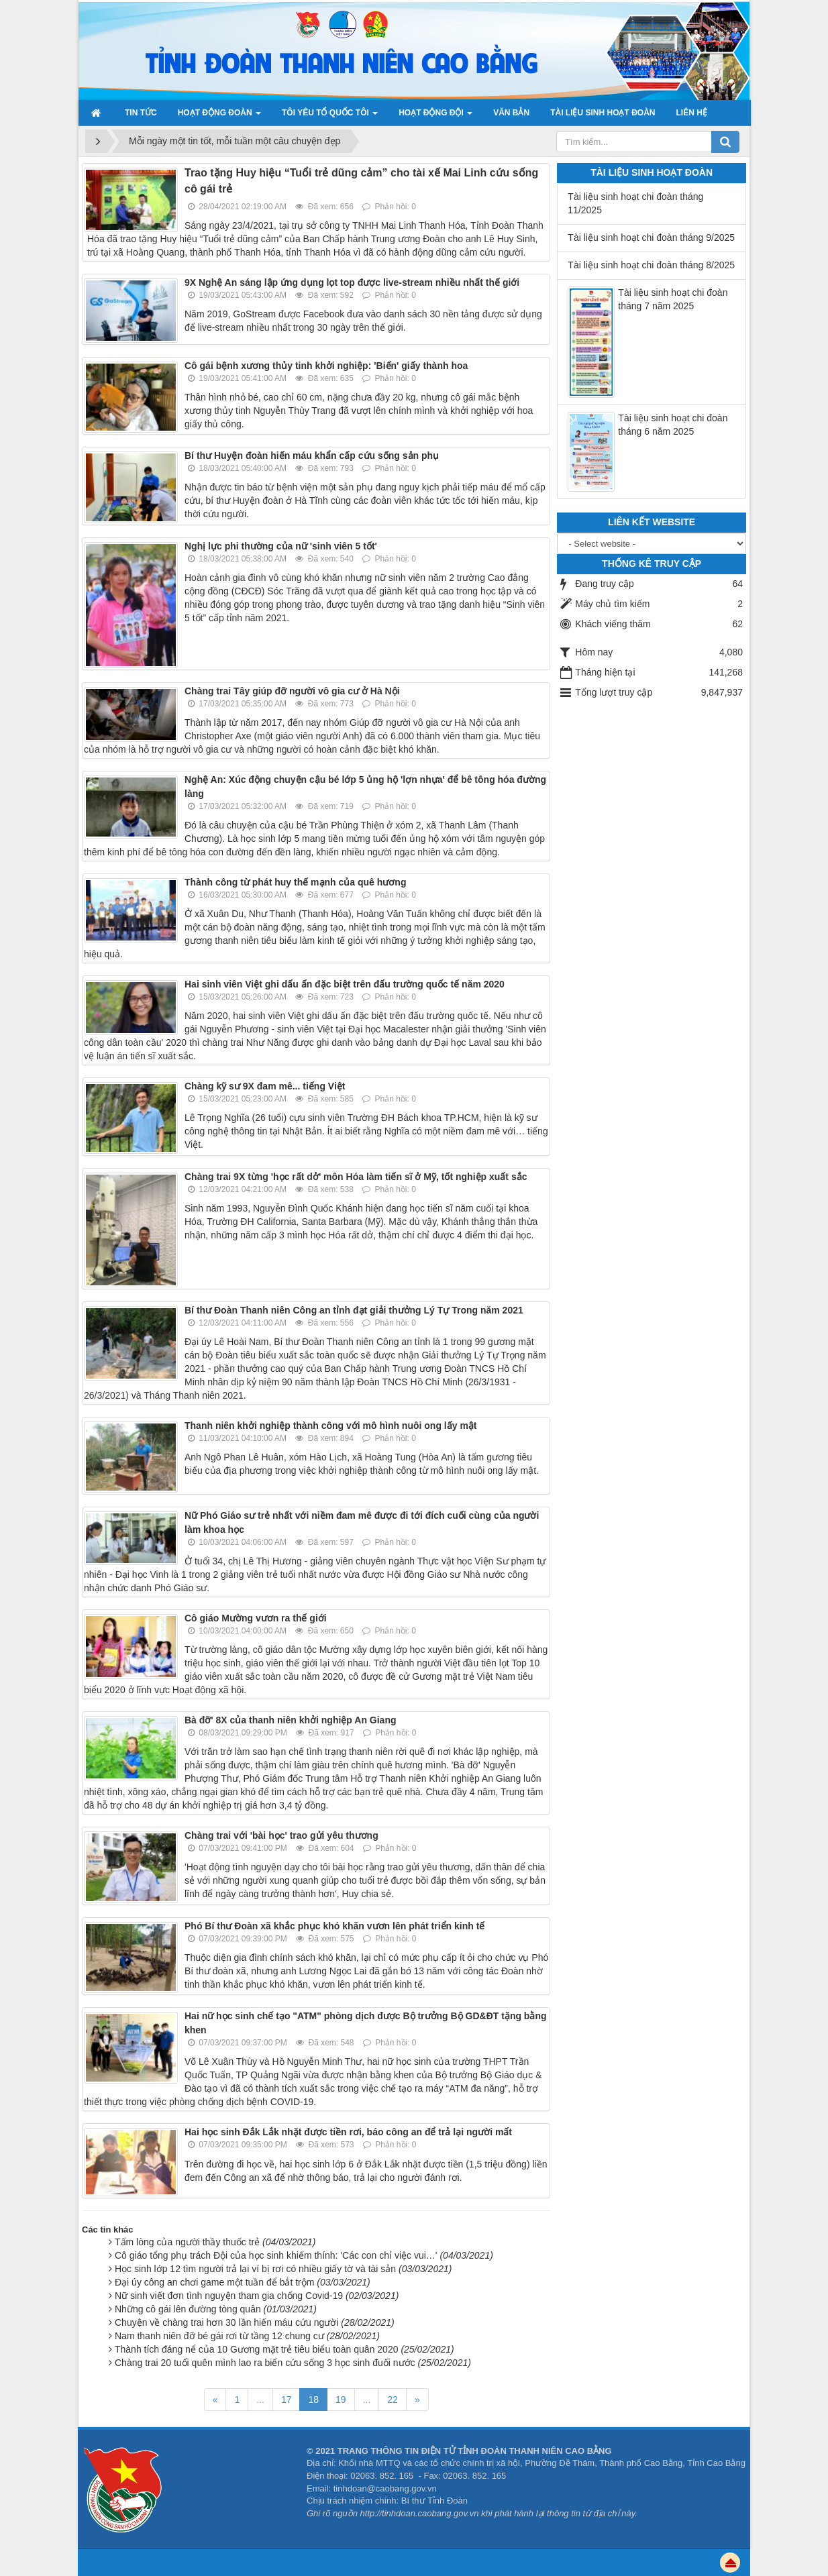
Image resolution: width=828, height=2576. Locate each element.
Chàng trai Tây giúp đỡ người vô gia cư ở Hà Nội (292, 691)
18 (313, 2399)
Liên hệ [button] (691, 112)
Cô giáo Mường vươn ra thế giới (256, 1618)
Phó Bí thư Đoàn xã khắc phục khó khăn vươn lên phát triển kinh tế (334, 1926)
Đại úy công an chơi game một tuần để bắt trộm (242, 2282)
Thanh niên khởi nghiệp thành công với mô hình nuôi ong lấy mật (331, 1425)
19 (340, 2399)
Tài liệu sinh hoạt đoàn (651, 172)
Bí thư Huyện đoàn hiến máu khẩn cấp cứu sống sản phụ (312, 455)
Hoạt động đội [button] (435, 116)
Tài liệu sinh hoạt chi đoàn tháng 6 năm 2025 (672, 425)
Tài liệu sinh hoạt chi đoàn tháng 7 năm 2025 (672, 299)
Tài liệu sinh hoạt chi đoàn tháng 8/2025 (651, 265)
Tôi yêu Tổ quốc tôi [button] (330, 116)
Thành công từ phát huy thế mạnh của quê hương (295, 882)
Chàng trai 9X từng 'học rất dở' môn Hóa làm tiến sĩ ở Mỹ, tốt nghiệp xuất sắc (356, 1176)
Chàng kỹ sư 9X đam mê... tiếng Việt (265, 1086)
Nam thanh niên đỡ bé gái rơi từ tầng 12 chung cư (247, 2335)
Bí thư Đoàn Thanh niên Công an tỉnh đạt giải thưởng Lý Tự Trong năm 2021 (354, 1310)
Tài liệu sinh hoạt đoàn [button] (602, 112)
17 (286, 2399)
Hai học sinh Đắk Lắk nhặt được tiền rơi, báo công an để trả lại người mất (348, 2132)
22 (392, 2399)
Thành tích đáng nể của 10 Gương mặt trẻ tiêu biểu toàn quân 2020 (284, 2349)
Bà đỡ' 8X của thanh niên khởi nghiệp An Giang (291, 1720)
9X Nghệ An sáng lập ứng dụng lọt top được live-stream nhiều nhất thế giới (352, 282)
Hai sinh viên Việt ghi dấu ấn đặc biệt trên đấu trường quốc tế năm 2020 (345, 984)
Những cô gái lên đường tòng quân (216, 2309)
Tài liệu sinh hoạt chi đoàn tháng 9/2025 (651, 237)
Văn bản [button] (511, 112)
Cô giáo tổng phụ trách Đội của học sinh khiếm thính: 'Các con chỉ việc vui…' (304, 2255)
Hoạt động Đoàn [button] (219, 116)
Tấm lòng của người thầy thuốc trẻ (215, 2242)
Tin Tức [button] (141, 112)
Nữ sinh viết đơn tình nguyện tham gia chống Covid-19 (257, 2295)
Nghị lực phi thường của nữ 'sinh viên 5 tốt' (281, 546)
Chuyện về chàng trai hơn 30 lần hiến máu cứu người (255, 2322)
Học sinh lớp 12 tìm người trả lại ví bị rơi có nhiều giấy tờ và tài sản (283, 2268)
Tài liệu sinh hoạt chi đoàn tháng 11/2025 (635, 203)
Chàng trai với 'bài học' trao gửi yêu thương (281, 1835)
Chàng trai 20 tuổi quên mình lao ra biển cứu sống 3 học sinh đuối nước (293, 2362)
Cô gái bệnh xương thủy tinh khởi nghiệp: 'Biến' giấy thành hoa (326, 365)
